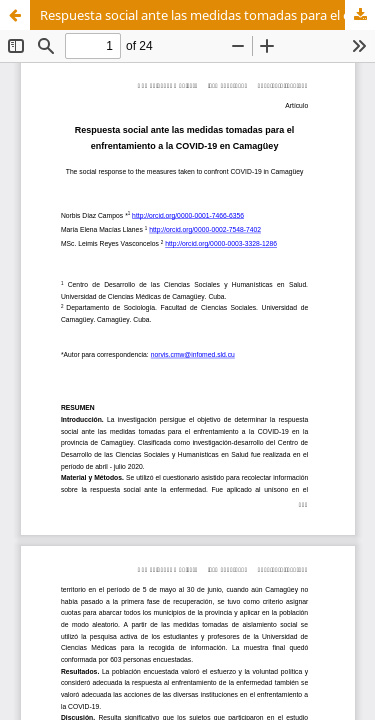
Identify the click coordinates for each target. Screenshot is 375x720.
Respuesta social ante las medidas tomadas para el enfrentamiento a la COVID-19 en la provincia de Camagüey (207, 15)
